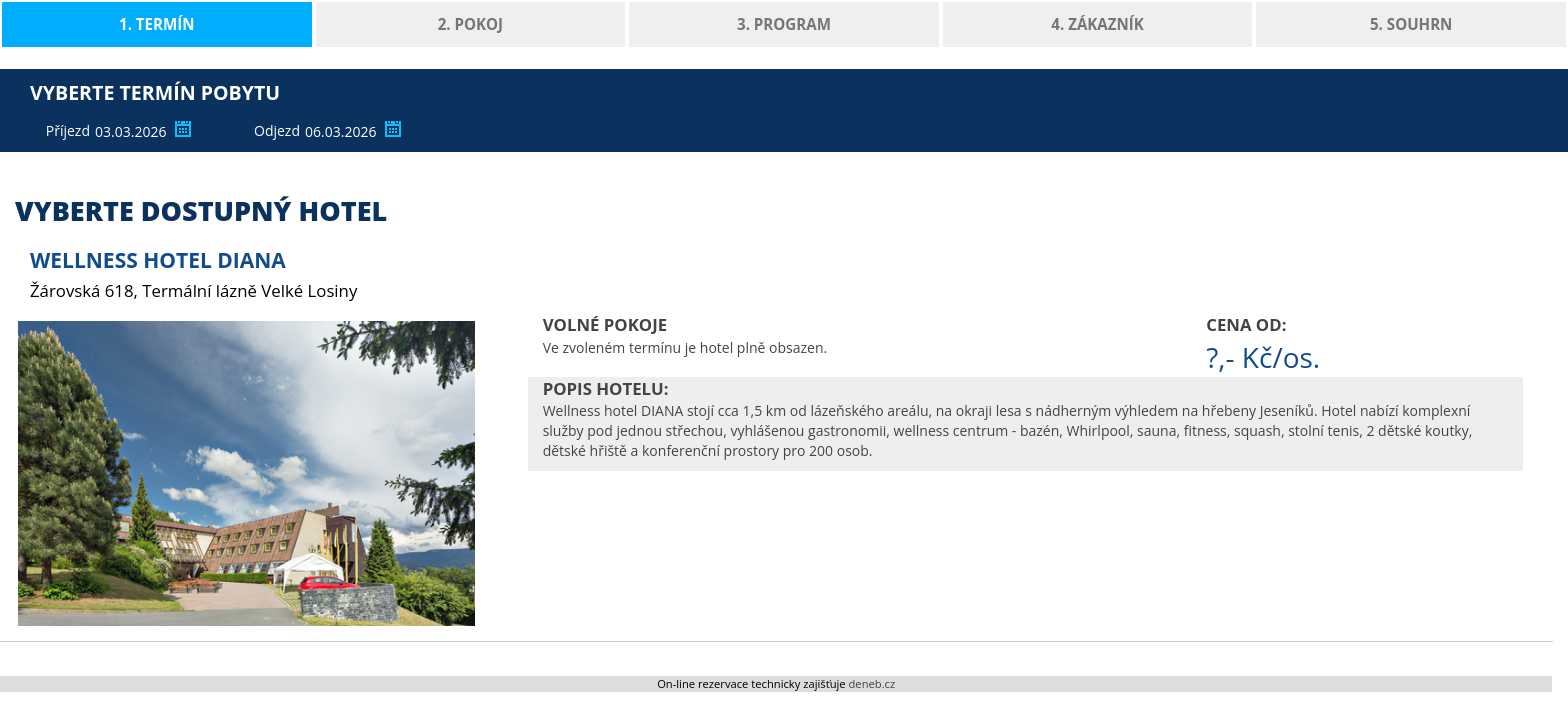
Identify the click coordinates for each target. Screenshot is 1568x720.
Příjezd (68, 130)
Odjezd (277, 130)
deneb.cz (872, 683)
